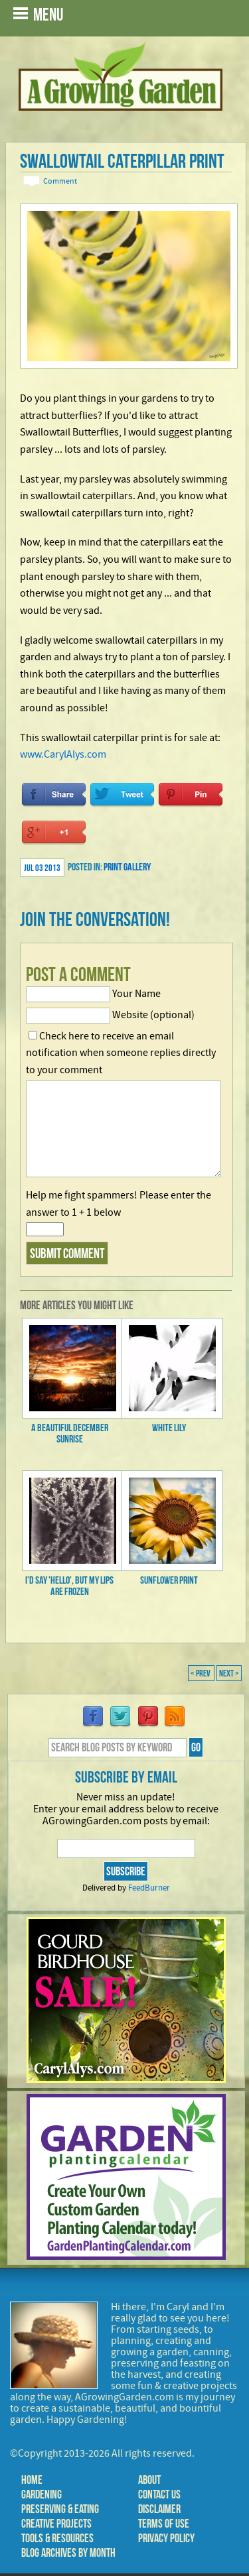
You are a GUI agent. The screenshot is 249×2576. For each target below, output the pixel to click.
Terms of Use (163, 2523)
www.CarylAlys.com (63, 754)
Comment (60, 181)
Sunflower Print (169, 1580)
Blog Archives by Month (68, 2552)
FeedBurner (149, 1888)
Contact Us (159, 2494)
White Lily (169, 1427)
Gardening (41, 2494)
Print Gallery (127, 866)
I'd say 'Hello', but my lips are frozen (69, 1585)
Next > (229, 1673)
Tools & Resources (57, 2538)
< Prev (201, 1673)
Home (31, 2480)
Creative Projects (56, 2523)
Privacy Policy (166, 2538)
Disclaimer (159, 2509)
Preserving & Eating (60, 2509)
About (149, 2480)
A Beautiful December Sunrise (69, 1433)
